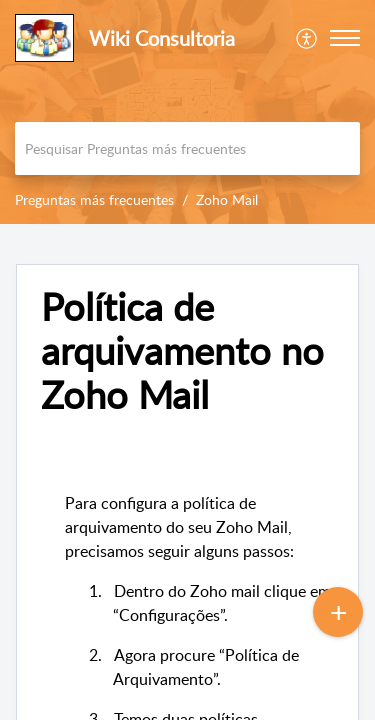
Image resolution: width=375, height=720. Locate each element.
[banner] (187, 112)
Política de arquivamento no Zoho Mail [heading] (182, 350)
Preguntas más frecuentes (94, 199)
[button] (307, 38)
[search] (187, 148)
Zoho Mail (227, 199)
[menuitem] (307, 38)
